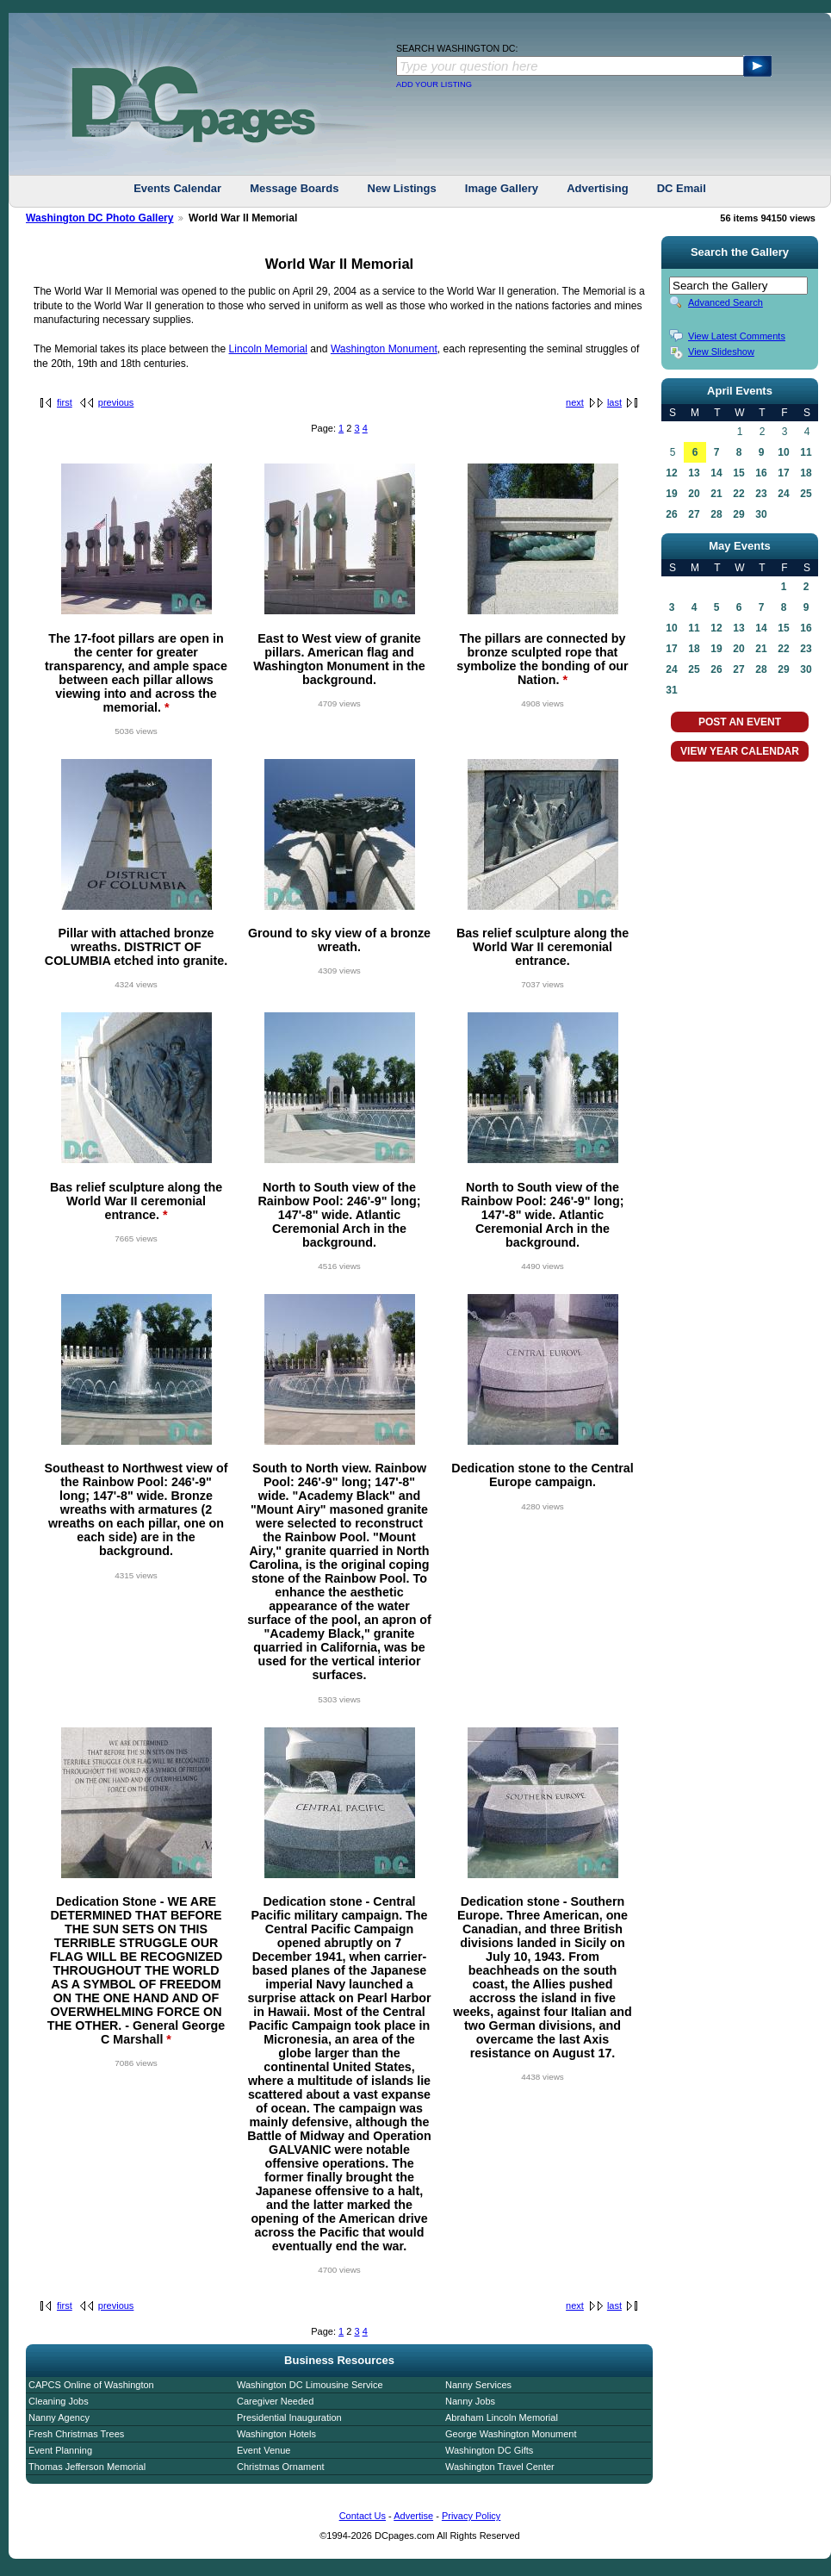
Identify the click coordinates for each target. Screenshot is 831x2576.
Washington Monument (384, 349)
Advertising (598, 188)
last (614, 402)
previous (116, 402)
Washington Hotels (276, 2434)
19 (671, 494)
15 (738, 473)
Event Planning (60, 2450)
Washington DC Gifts (489, 2450)
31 (671, 690)
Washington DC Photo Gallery (100, 218)
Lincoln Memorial (268, 349)
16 (760, 473)
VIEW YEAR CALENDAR (739, 751)
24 (783, 494)
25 (805, 494)
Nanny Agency (59, 2417)
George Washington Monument (510, 2434)
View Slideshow (721, 351)
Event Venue (263, 2450)
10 (783, 452)
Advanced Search (725, 302)
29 (738, 514)
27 (693, 514)
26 (671, 514)
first (64, 402)
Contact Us (362, 2516)
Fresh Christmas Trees (76, 2434)
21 (716, 494)
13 (693, 473)
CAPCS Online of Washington (91, 2385)
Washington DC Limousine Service (310, 2385)
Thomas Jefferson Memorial (87, 2466)
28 (716, 514)
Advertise (413, 2516)
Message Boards (294, 188)
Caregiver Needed (275, 2401)
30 (760, 514)
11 (805, 452)
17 (783, 473)
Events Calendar (177, 188)
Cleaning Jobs (58, 2401)
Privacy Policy (471, 2516)
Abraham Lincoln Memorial (501, 2417)
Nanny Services (478, 2385)
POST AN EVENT (739, 722)
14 (716, 473)
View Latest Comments (736, 336)
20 (693, 494)
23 (760, 494)
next (575, 402)
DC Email (681, 188)
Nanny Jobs (470, 2401)
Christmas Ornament (280, 2466)
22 (738, 494)
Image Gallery (501, 188)
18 (805, 473)
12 (671, 473)
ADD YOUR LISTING (434, 84)
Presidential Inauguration (289, 2417)
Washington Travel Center (500, 2466)
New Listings (402, 188)
